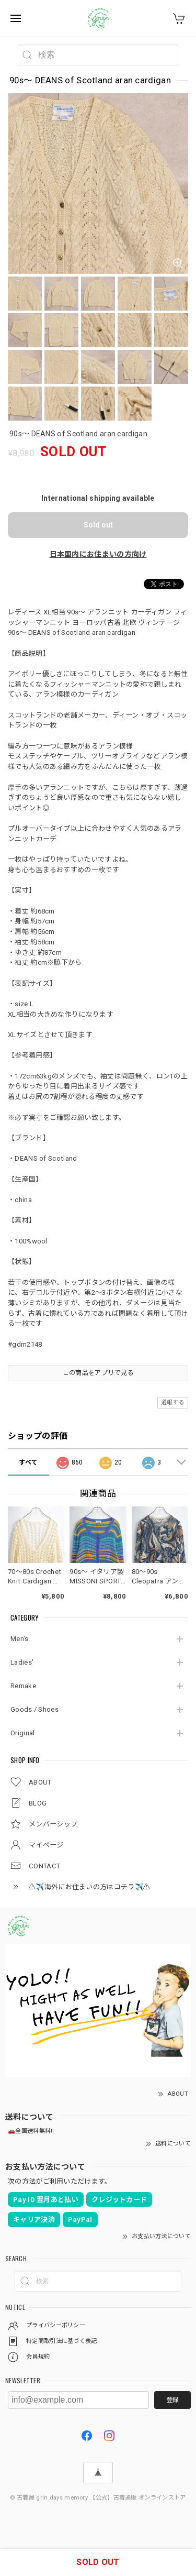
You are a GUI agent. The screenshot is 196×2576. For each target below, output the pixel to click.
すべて (28, 1462)
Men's (19, 1639)
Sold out (98, 525)
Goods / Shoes (34, 1709)
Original (22, 1733)
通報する (173, 1402)
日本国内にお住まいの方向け (98, 554)
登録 (172, 2400)
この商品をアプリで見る (98, 1373)
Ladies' (21, 1662)
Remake (23, 1686)
